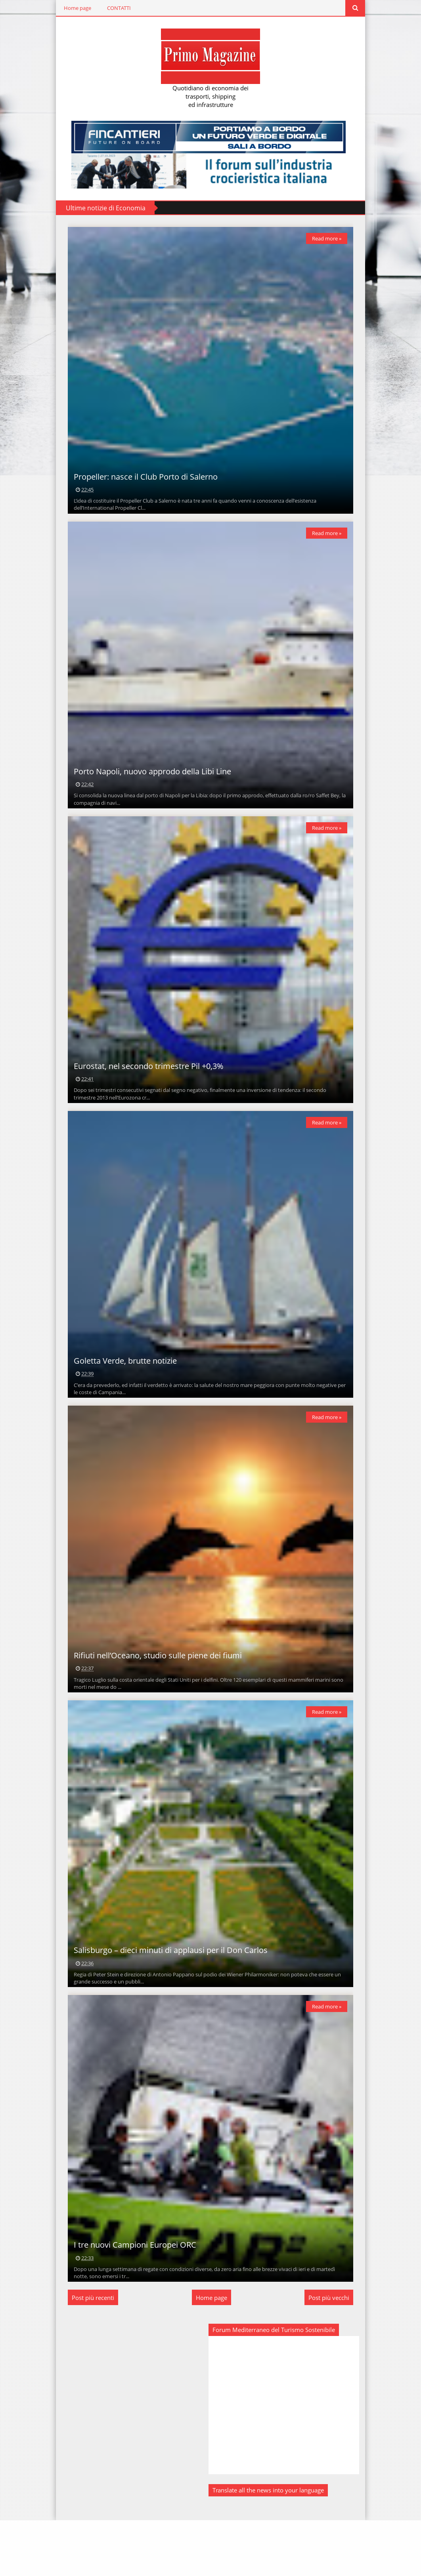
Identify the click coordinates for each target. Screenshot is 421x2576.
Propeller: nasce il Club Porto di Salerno (142, 484)
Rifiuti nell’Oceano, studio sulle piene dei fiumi (154, 1695)
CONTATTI (115, 7)
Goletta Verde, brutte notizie (121, 1392)
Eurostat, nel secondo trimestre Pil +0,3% (144, 1089)
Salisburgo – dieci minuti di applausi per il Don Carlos (167, 1998)
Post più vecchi (332, 2353)
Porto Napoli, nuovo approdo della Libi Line (148, 787)
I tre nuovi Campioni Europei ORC (131, 2300)
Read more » (330, 238)
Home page (73, 7)
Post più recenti (89, 2353)
